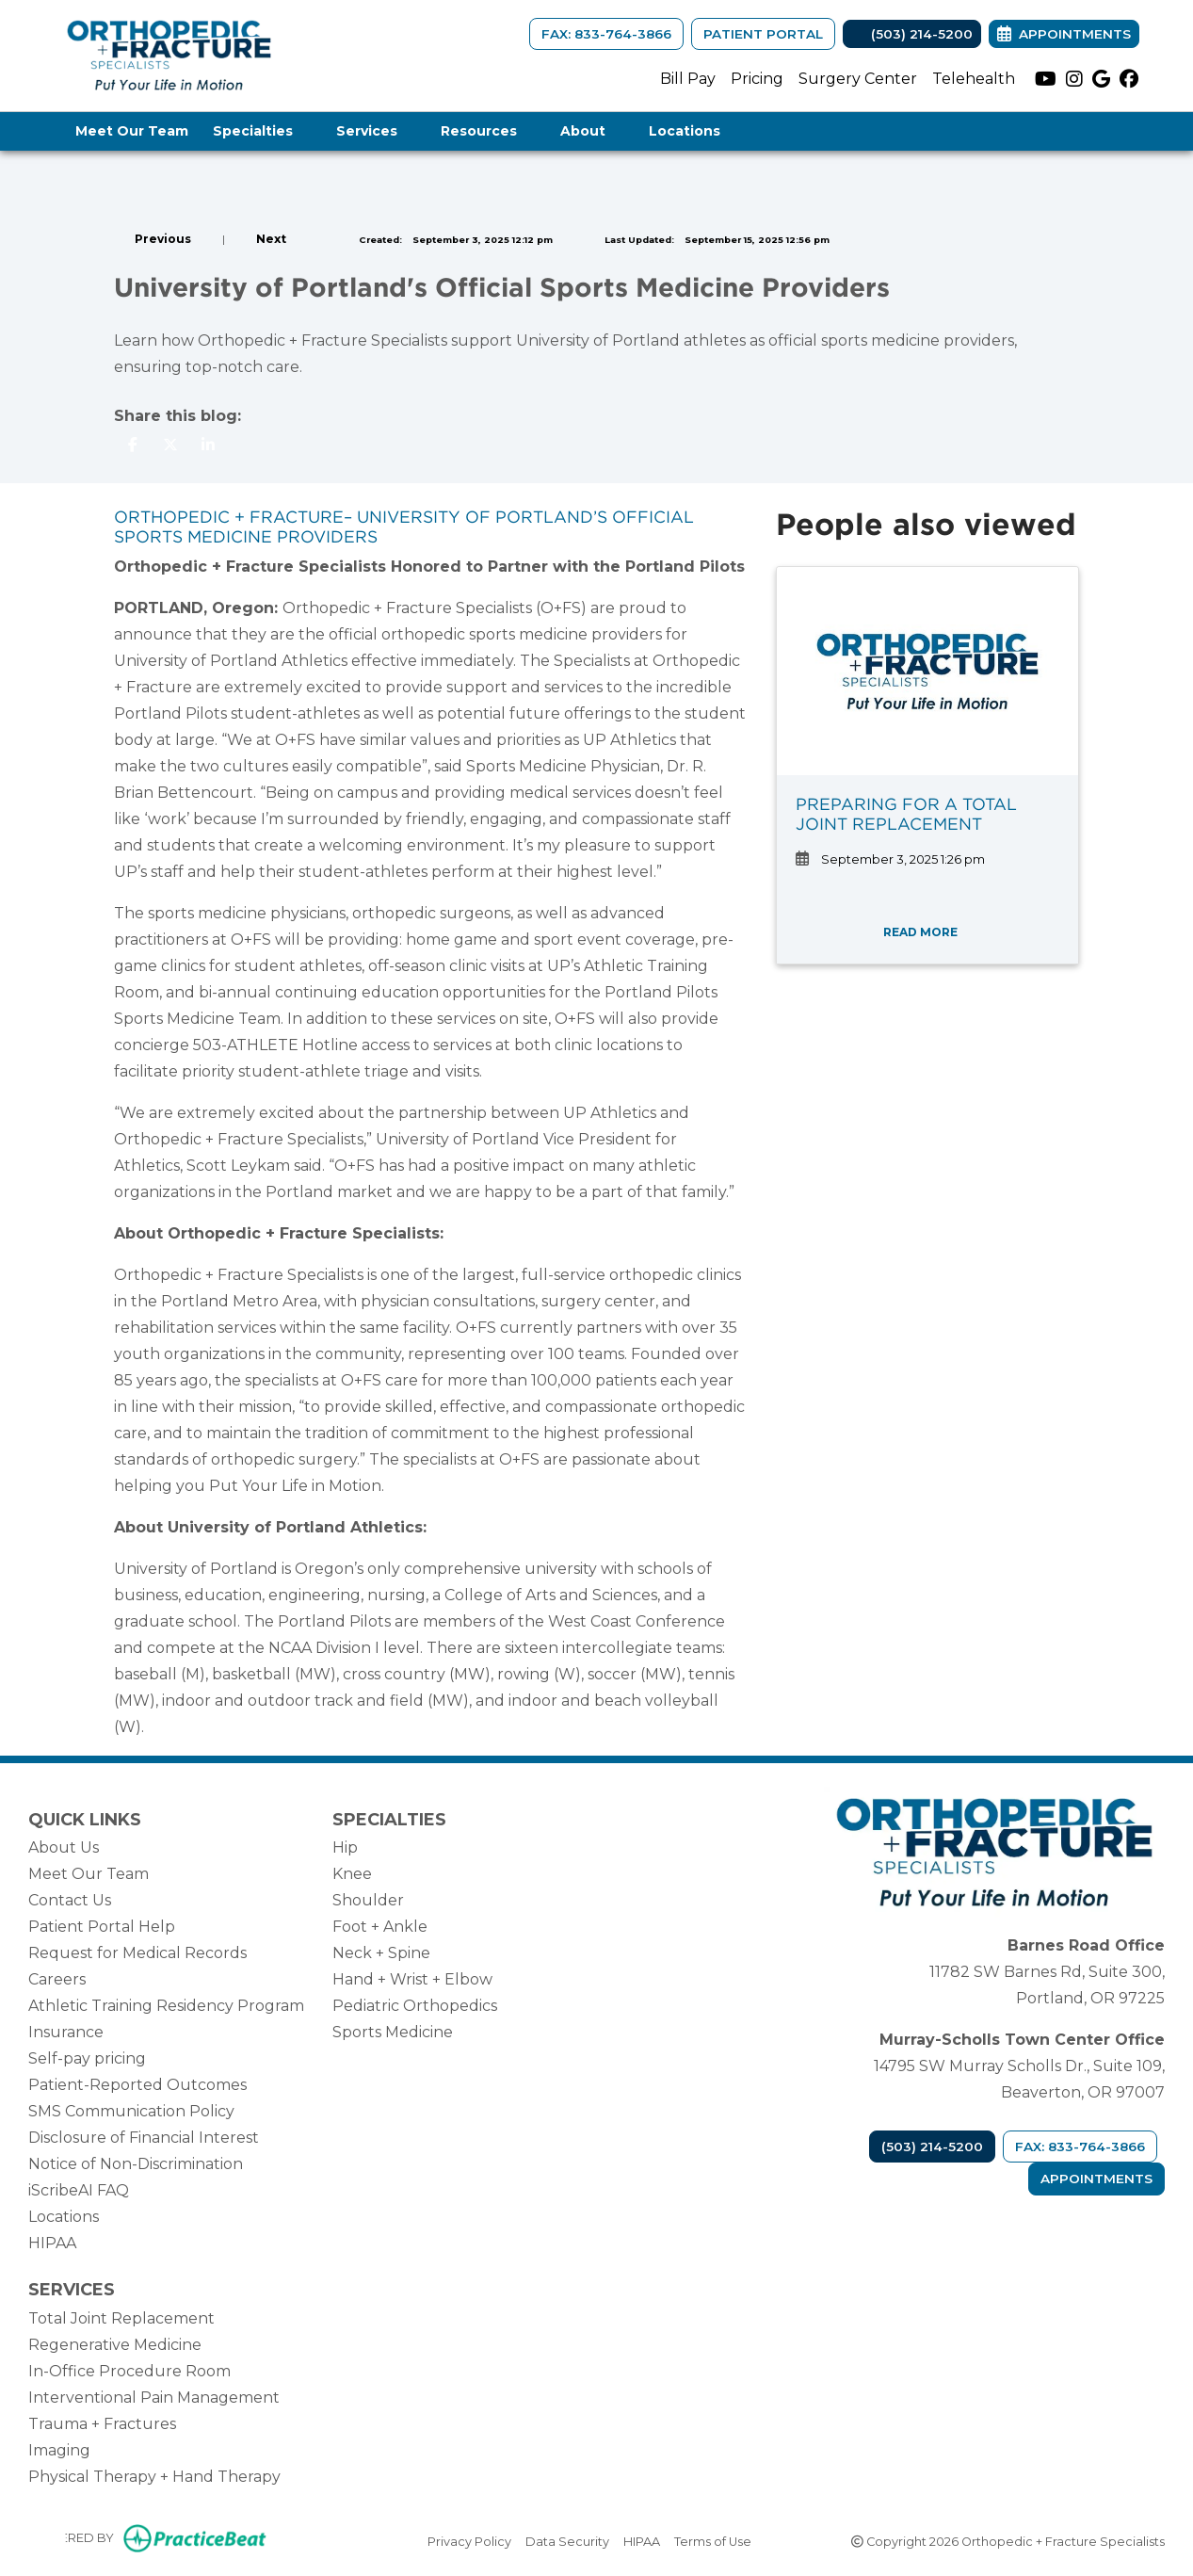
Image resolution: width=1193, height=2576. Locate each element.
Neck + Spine (381, 1953)
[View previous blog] (152, 239)
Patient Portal (763, 33)
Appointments (1096, 2178)
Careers (57, 1979)
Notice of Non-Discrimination (135, 2164)
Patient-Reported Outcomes (137, 2085)
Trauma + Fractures (102, 2424)
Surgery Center (857, 79)
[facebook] (1129, 79)
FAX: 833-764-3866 (606, 33)
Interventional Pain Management (154, 2397)
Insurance (66, 2032)
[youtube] (1045, 79)
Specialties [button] (262, 130)
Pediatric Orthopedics (414, 2006)
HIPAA (52, 2243)
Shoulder (368, 1900)
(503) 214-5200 (912, 33)
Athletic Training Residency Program (166, 2006)
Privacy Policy (469, 2540)
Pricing (757, 79)
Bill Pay (688, 79)
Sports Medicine (392, 2032)
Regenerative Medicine (115, 2345)
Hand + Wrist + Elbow (412, 1979)
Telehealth (973, 79)
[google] (1101, 79)
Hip (345, 1847)
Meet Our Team (131, 130)
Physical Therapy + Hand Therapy (154, 2477)
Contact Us (69, 1900)
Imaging (59, 2450)
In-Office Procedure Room (129, 2371)
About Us (63, 1847)
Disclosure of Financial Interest (143, 2138)
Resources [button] (488, 130)
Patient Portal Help (101, 1927)
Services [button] (376, 130)
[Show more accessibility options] (40, 2540)
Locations (63, 2217)
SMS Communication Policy (131, 2111)
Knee (352, 1874)
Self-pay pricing (87, 2058)
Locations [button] (694, 130)
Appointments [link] (1064, 33)
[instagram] (1074, 79)
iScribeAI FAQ (78, 2190)
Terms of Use (712, 2540)
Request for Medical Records (137, 1953)
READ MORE (927, 932)
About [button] (592, 130)
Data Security (567, 2540)
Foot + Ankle (379, 1927)
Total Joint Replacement (121, 2318)
